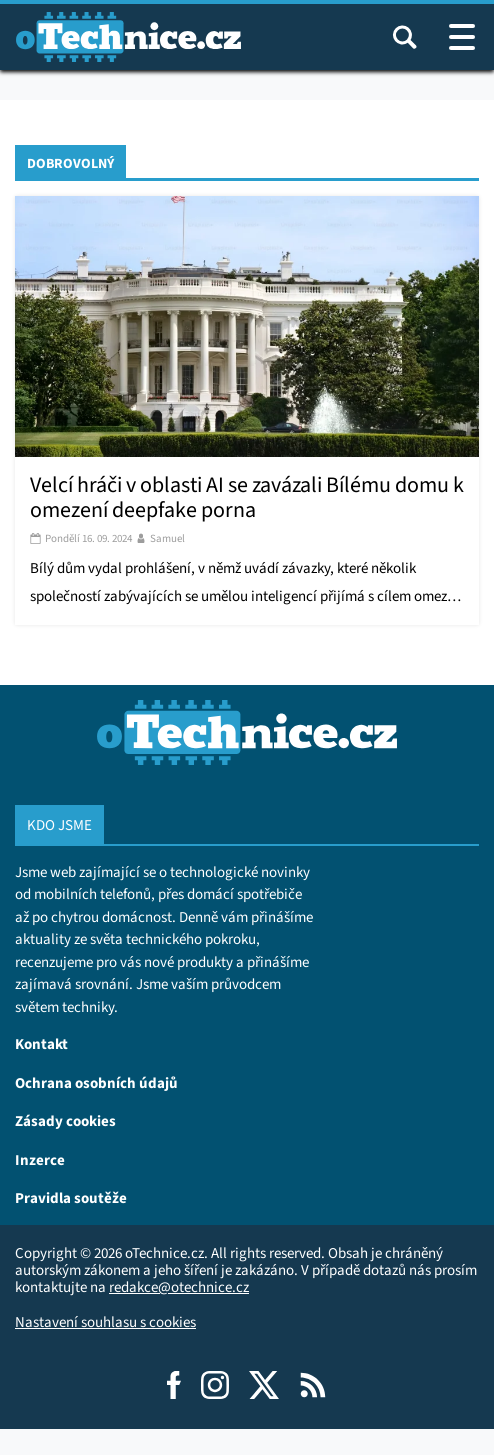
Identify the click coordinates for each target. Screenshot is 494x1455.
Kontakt (41, 1043)
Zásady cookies (65, 1120)
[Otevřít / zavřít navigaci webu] (462, 37)
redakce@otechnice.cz (179, 1287)
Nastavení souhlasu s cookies (105, 1322)
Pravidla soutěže (71, 1197)
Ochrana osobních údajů (96, 1082)
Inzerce (40, 1159)
